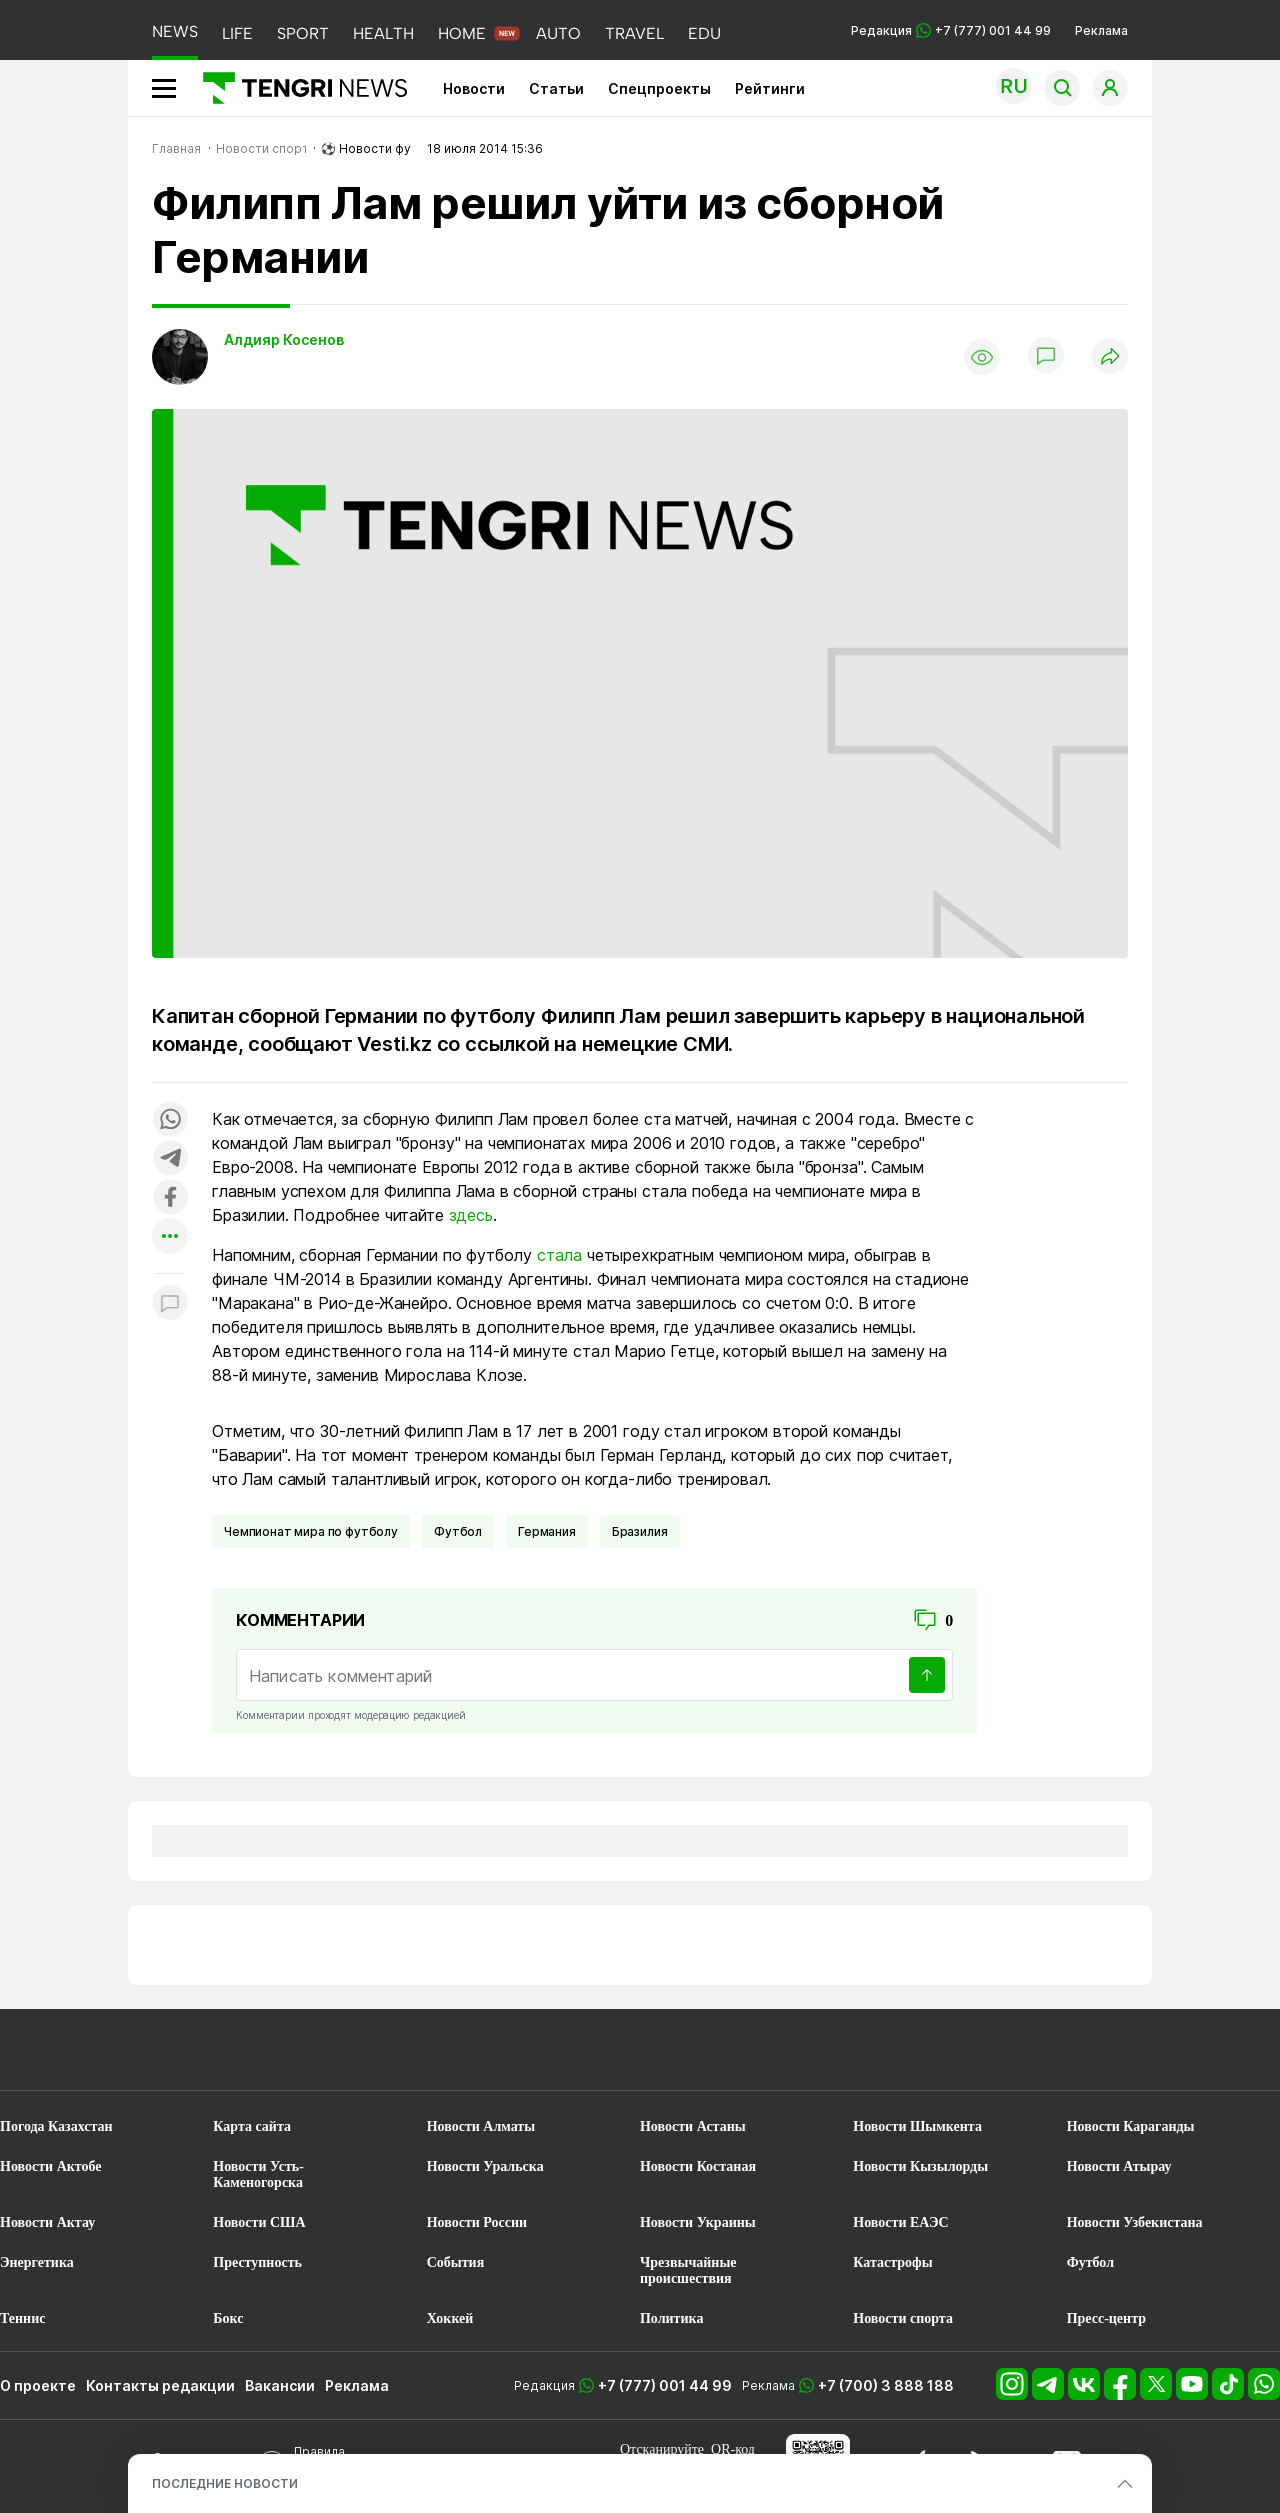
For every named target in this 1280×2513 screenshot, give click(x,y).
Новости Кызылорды (920, 2166)
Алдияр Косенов (284, 339)
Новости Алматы (481, 2126)
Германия (547, 1531)
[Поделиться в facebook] (170, 1198)
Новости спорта (903, 2318)
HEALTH (383, 33)
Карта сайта (252, 2126)
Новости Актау (47, 2222)
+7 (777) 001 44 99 (665, 2385)
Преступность (257, 2262)
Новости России (477, 2222)
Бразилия (640, 1531)
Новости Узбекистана (1135, 2222)
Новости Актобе (51, 2166)
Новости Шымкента (917, 2126)
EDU (704, 33)
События (456, 2262)
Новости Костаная (698, 2166)
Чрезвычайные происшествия (688, 2270)
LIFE (237, 33)
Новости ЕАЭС (900, 2222)
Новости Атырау (1119, 2166)
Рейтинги (770, 88)
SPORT (303, 33)
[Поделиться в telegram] (170, 1159)
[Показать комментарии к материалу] (170, 1303)
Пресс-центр (1106, 2318)
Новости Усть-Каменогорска (258, 2174)
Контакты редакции (160, 2385)
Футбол (458, 1531)
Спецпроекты (659, 88)
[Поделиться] (1110, 357)
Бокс (228, 2318)
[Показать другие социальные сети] (170, 1237)
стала (559, 1255)
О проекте (38, 2385)
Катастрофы (892, 2262)
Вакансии (280, 2385)
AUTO (558, 33)
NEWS (175, 31)
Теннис (22, 2318)
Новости (474, 88)
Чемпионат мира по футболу (311, 1531)
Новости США (259, 2222)
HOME (462, 33)
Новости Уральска (485, 2166)
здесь (471, 1215)
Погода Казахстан (56, 2126)
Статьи (556, 88)
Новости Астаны (693, 2126)
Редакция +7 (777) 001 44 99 (951, 30)
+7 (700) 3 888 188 (886, 2385)
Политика (671, 2318)
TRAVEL (634, 33)
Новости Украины (698, 2222)
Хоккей (450, 2318)
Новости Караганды (1131, 2126)
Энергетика (37, 2262)
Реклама (1101, 30)
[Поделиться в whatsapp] (170, 1120)
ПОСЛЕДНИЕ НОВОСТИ (225, 2483)
